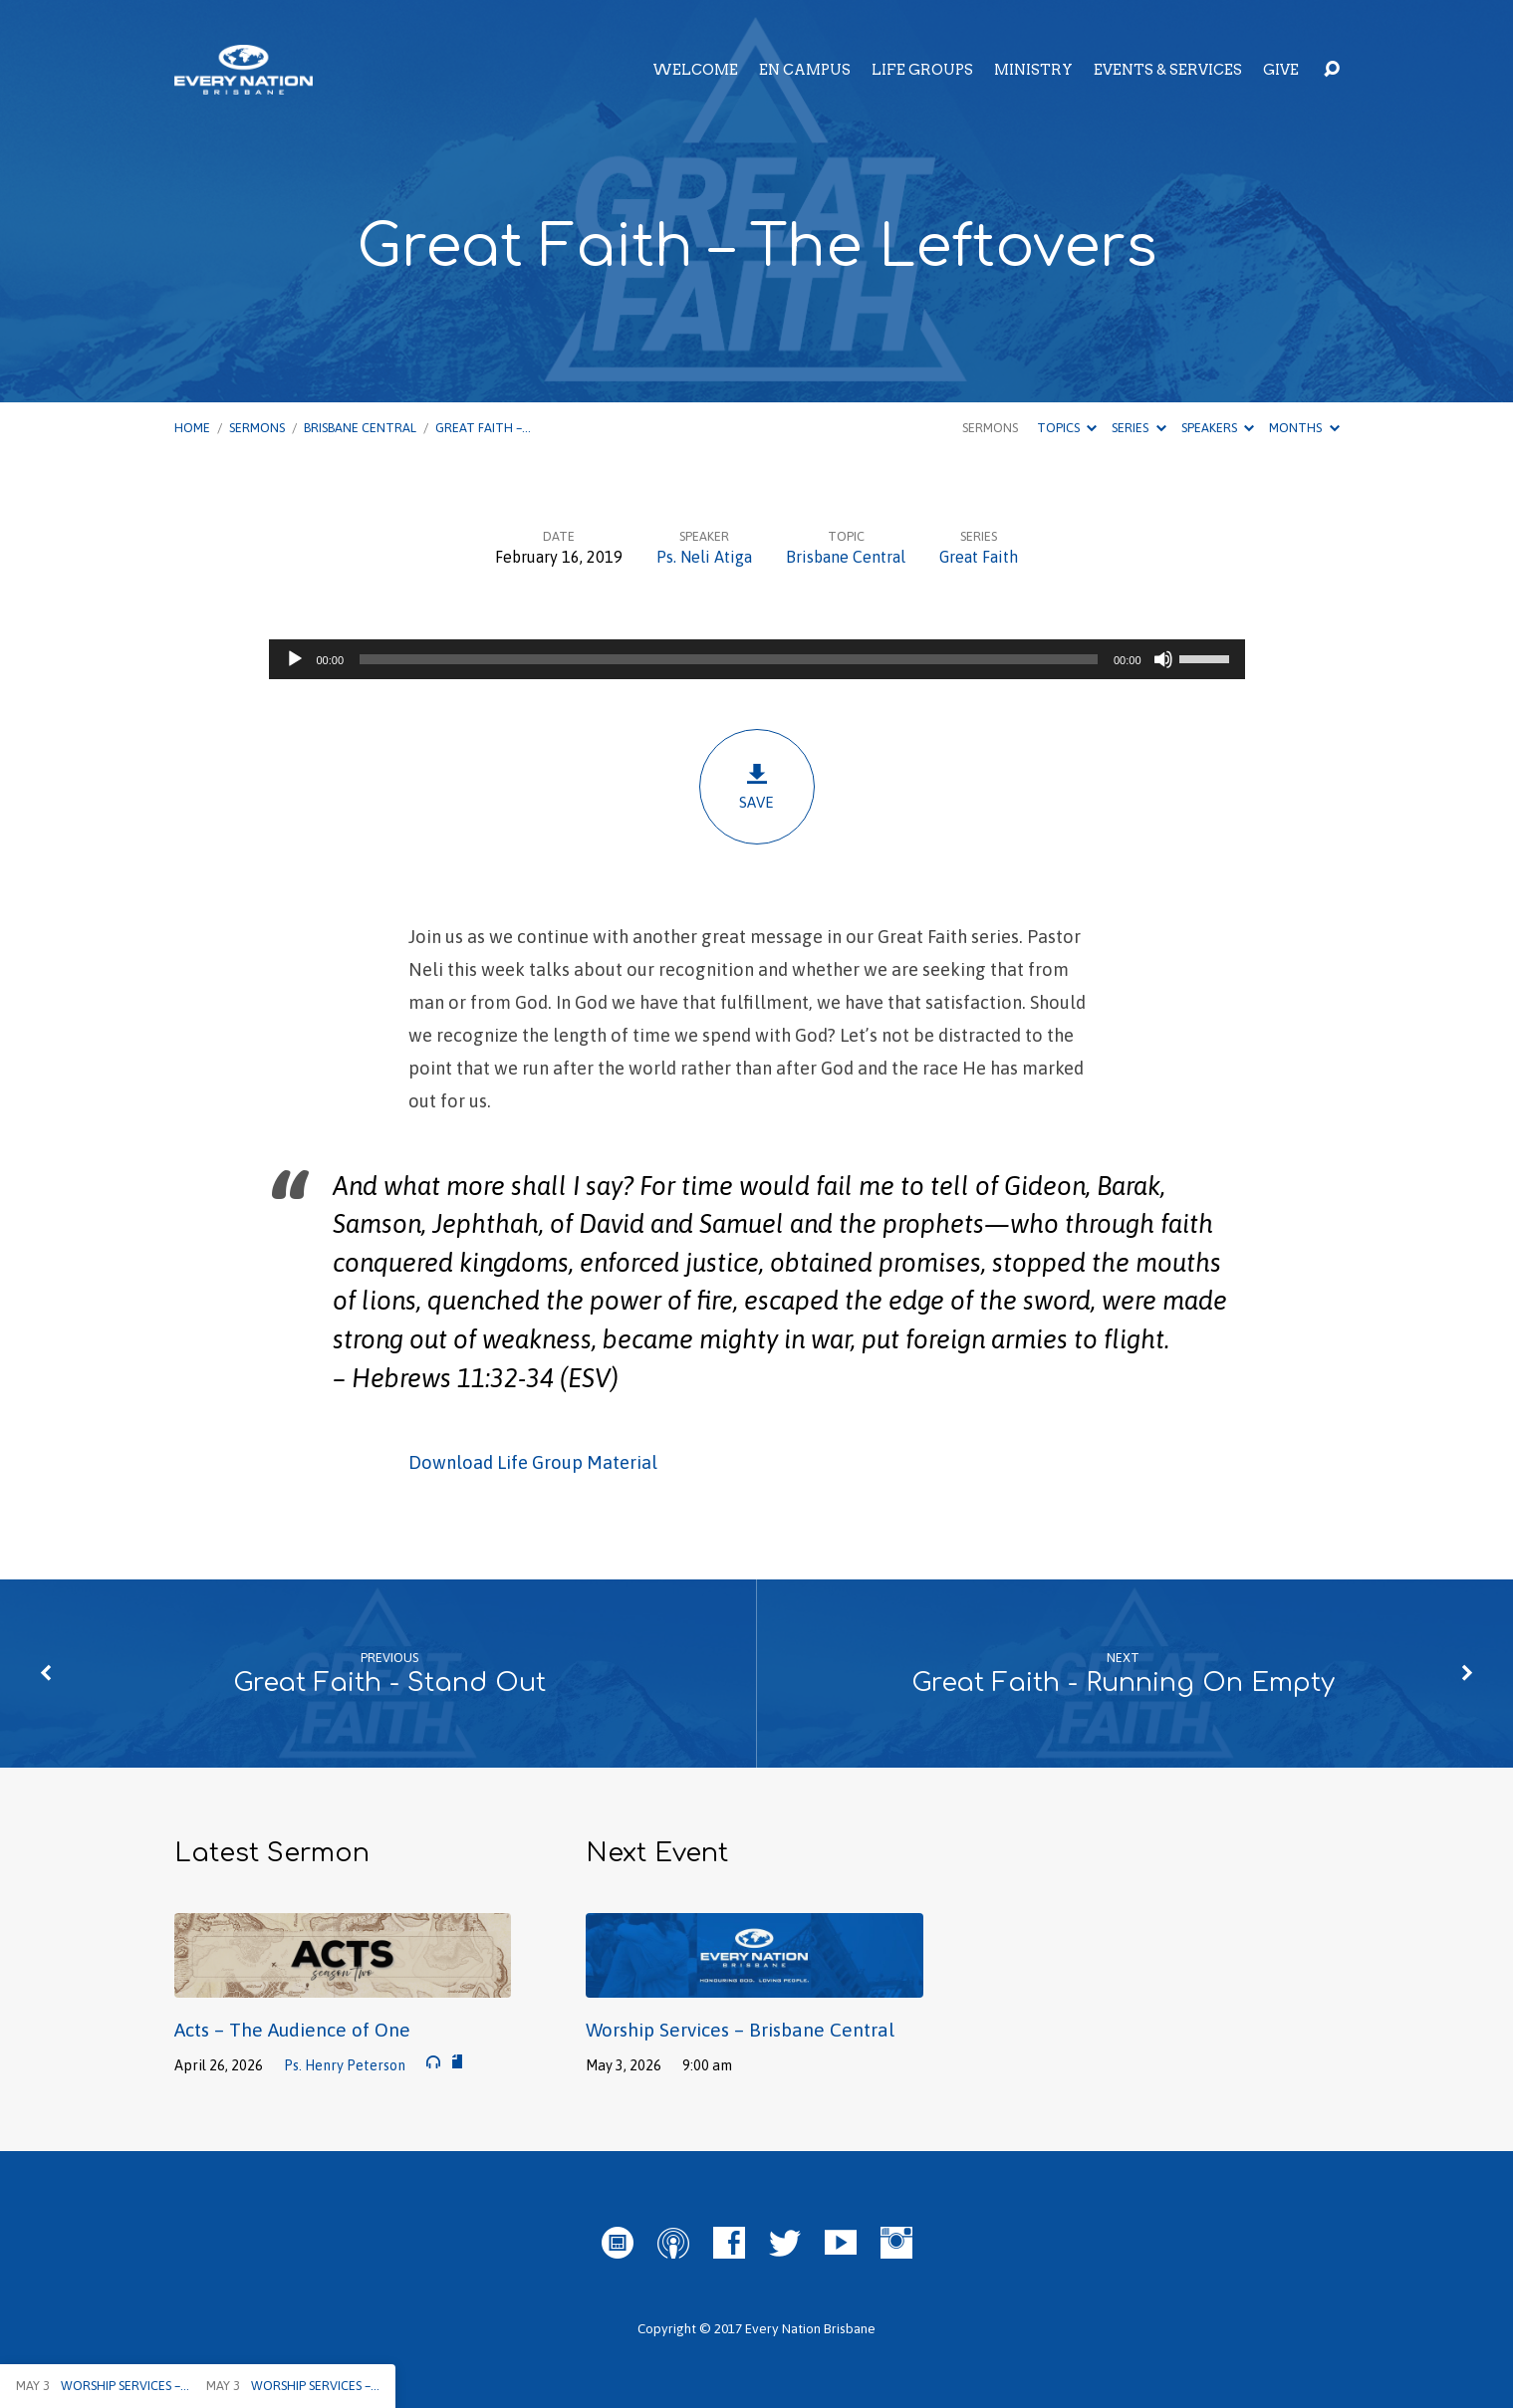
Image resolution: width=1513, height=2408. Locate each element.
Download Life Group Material (532, 1462)
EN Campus (805, 70)
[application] (757, 659)
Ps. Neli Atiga (704, 557)
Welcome (695, 70)
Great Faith (978, 557)
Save (757, 786)
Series (1138, 427)
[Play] (295, 659)
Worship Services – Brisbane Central (740, 2030)
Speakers (1217, 427)
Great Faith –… (483, 427)
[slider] (729, 659)
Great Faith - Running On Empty (1123, 1682)
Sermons (257, 427)
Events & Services (1168, 70)
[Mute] (1163, 659)
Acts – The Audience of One (292, 2030)
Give (1281, 70)
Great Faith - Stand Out (389, 1682)
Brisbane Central (360, 427)
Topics (1067, 427)
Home (192, 427)
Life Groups (922, 70)
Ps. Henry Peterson (344, 2065)
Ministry (1033, 70)
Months (1304, 427)
